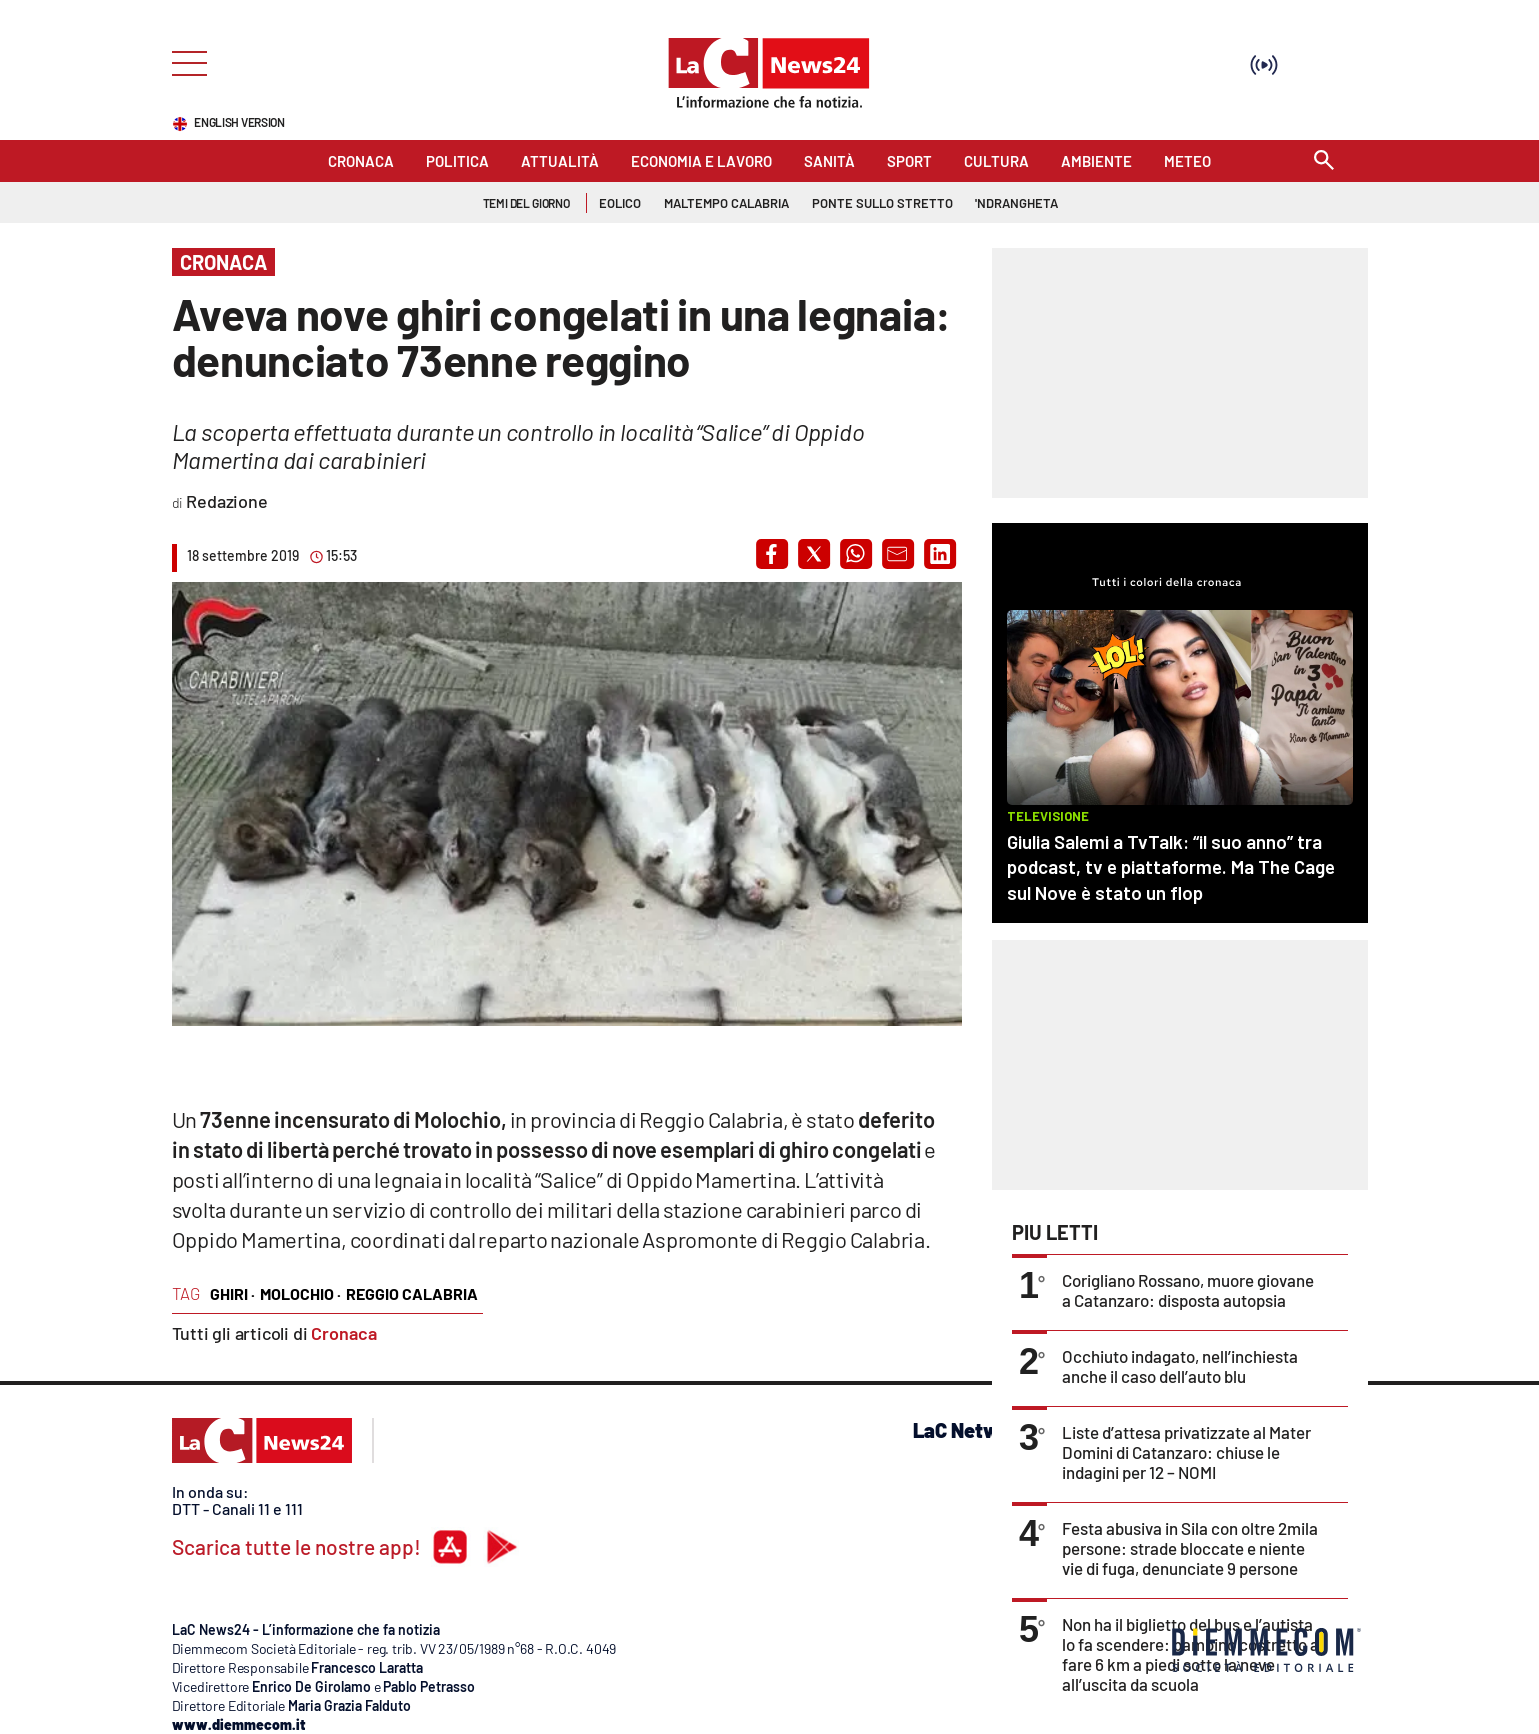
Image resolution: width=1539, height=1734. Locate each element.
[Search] (1324, 161)
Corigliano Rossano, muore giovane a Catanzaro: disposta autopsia (1188, 1290)
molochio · (300, 1293)
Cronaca (344, 1333)
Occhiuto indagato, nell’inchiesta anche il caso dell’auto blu (1180, 1366)
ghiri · (232, 1293)
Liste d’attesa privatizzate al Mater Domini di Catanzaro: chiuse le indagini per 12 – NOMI (1186, 1452)
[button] (772, 554)
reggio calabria (412, 1293)
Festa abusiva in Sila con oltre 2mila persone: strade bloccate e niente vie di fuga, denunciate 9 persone (1190, 1548)
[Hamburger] (183, 61)
